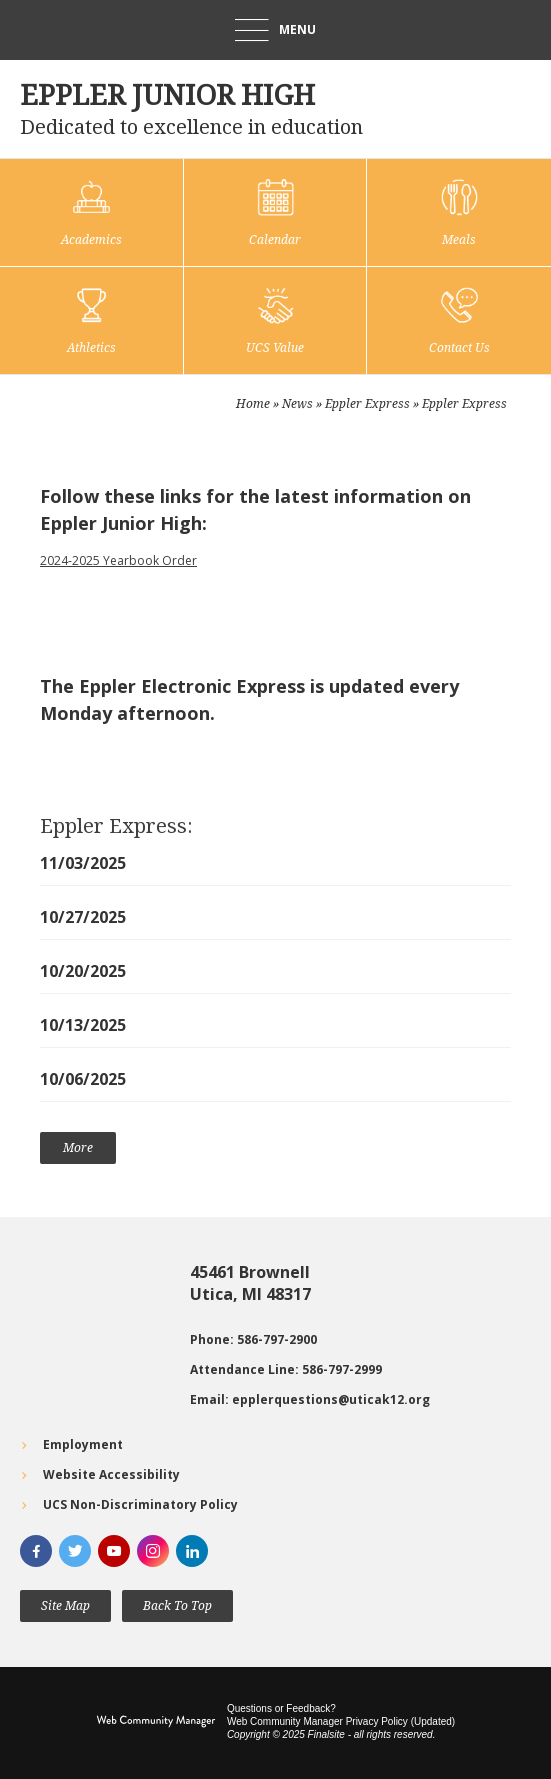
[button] (275, 30)
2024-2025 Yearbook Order (118, 560)
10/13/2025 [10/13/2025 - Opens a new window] (83, 1025)
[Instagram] (153, 1551)
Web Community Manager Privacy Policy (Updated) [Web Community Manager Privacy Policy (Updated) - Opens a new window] (341, 1721)
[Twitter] (75, 1551)
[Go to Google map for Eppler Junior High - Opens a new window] (95, 1336)
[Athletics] (91, 320)
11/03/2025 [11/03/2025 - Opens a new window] (83, 863)
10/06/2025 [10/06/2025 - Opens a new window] (83, 1079)
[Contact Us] (459, 320)
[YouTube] (114, 1551)
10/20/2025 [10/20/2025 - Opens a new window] (83, 971)
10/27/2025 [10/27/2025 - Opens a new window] (83, 917)
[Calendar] (275, 212)
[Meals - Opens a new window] (459, 212)
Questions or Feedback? (281, 1708)
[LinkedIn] (192, 1551)
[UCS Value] (275, 320)
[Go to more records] (78, 1148)
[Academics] (91, 212)
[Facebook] (36, 1551)
